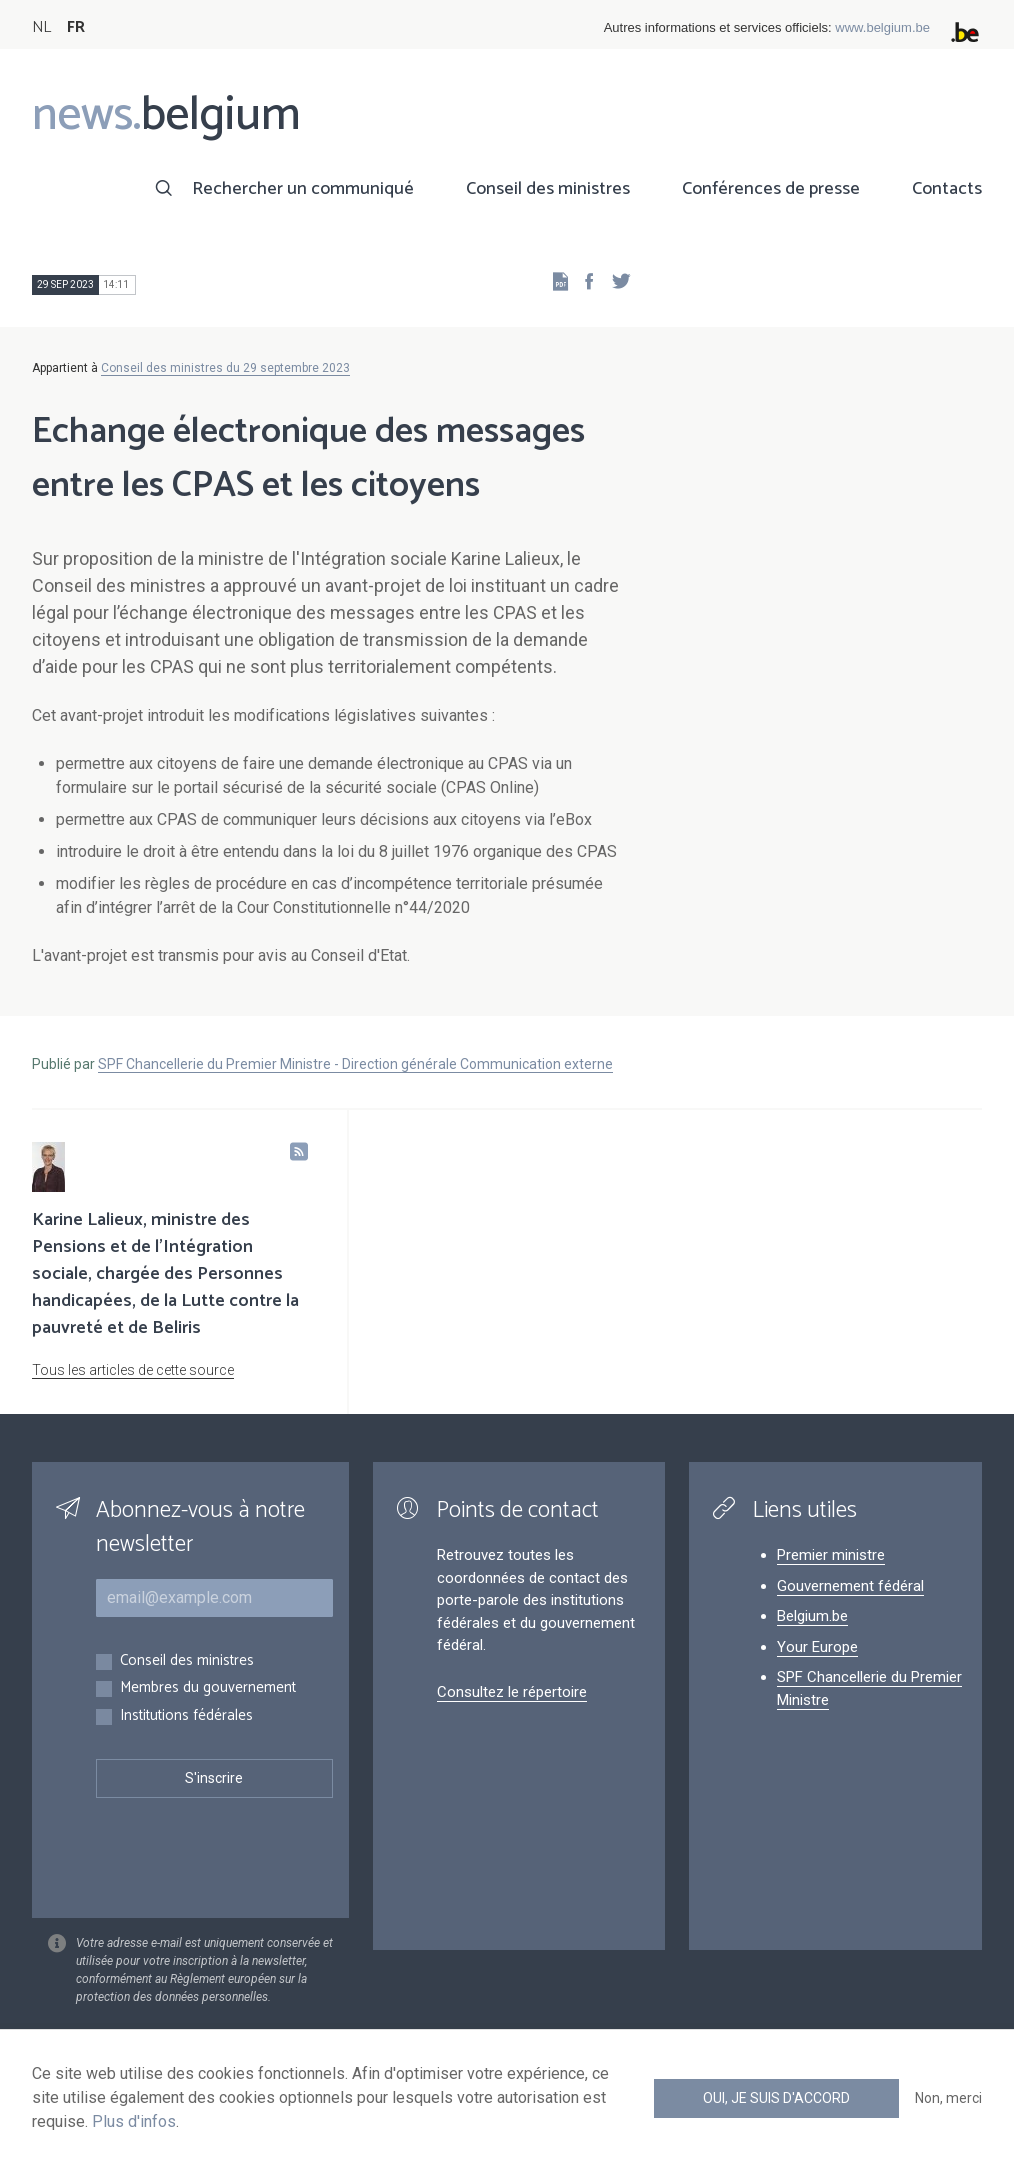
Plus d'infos (134, 2121)
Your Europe (817, 1647)
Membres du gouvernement (208, 1688)
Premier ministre (831, 1555)
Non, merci (948, 2098)
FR (76, 27)
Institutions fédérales (186, 1716)
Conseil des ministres (548, 189)
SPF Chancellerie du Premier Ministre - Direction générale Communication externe (355, 1064)
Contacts (947, 189)
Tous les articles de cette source (133, 1370)
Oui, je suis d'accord (776, 2098)
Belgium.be (812, 1616)
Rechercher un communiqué (303, 189)
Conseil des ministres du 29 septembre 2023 (225, 368)
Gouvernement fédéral (850, 1586)
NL (41, 27)
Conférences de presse (771, 189)
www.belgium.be (882, 27)
